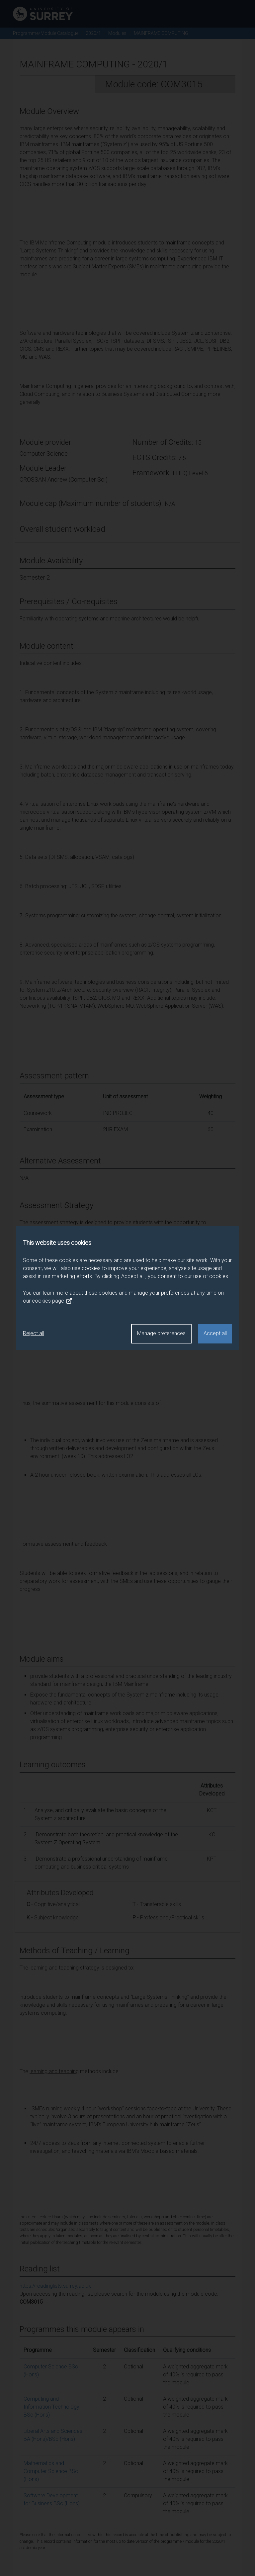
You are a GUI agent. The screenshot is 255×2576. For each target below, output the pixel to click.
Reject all (33, 1333)
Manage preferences (161, 1333)
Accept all (215, 1333)
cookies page (52, 1301)
